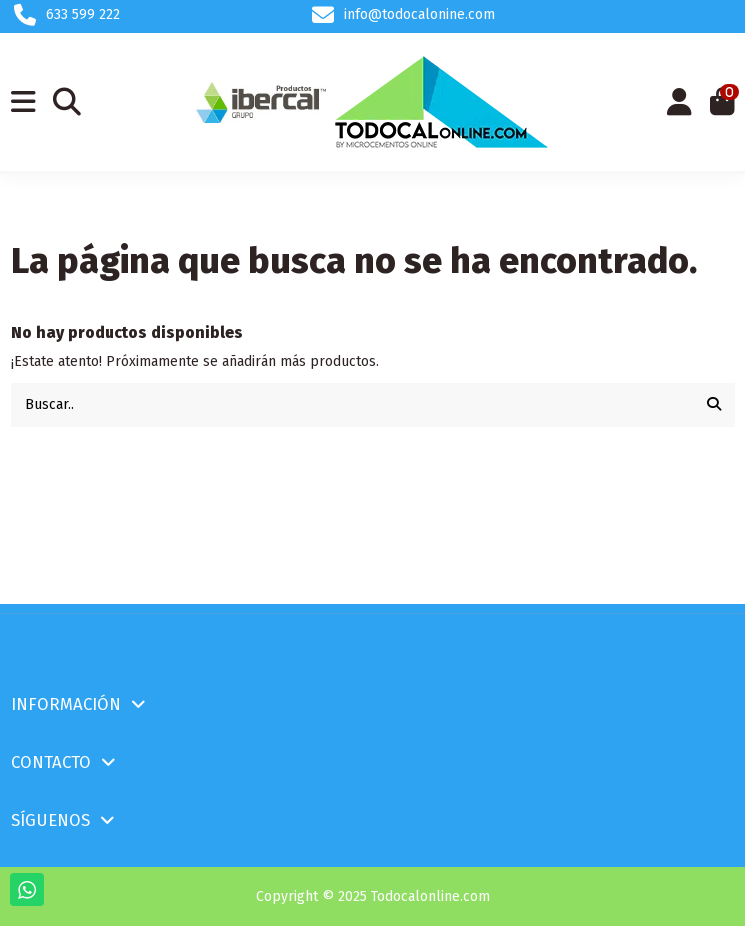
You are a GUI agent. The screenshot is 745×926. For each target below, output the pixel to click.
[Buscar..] (714, 404)
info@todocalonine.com (419, 14)
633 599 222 (83, 14)
